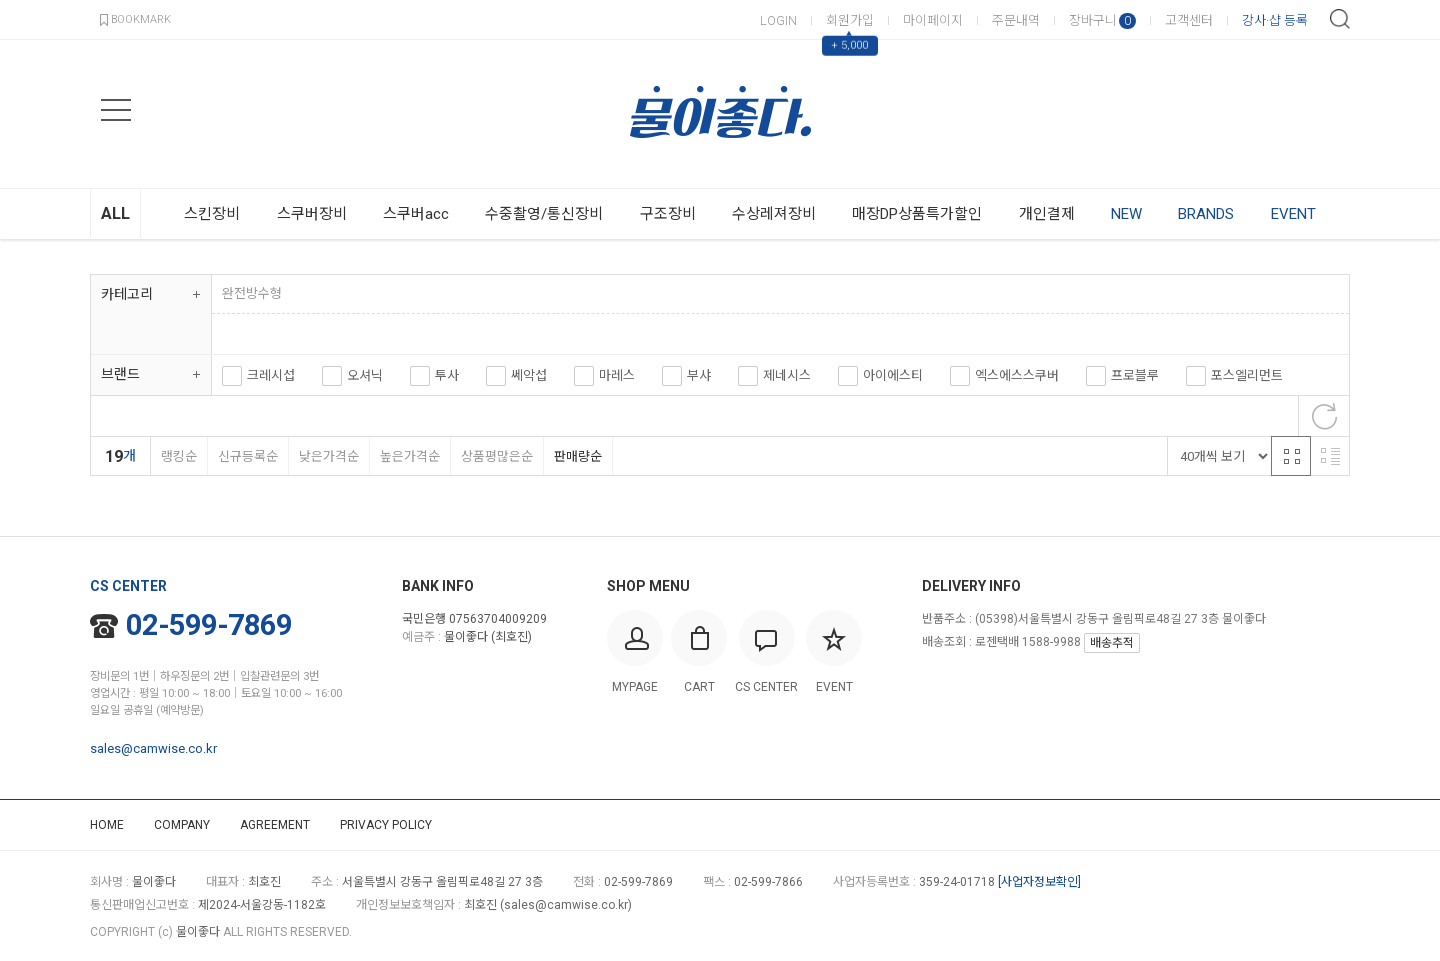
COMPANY (182, 825)
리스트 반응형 (1330, 456)
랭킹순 (178, 456)
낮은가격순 (328, 456)
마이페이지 (933, 20)
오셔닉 (365, 375)
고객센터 (1189, 20)
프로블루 (1135, 375)
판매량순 (577, 456)
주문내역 (1016, 20)
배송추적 (1112, 643)
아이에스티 (893, 375)
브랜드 (120, 374)
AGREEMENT (275, 825)
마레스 (617, 375)
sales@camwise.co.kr (153, 748)
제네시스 (787, 375)
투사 (447, 375)
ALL (115, 213)
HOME (107, 825)
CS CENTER (128, 586)
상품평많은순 (496, 456)
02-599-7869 (191, 625)
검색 (1340, 19)
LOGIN (778, 20)
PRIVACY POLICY (386, 825)
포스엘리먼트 (1247, 375)
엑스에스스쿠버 (1017, 375)
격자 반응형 (1291, 456)
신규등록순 (247, 456)
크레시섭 (271, 375)
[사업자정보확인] (1039, 882)
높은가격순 (409, 456)
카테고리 (127, 294)
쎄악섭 (529, 375)
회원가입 (850, 20)
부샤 (699, 375)
